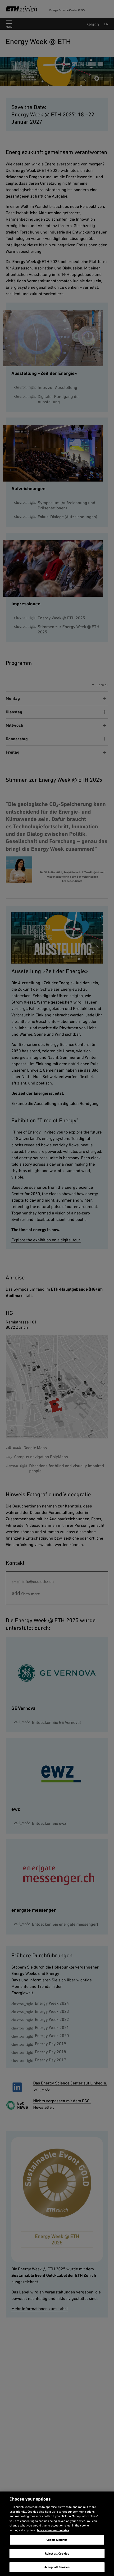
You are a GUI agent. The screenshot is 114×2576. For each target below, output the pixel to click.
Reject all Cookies (57, 2553)
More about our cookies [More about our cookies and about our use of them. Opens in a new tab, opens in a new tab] (53, 2530)
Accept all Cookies (56, 2567)
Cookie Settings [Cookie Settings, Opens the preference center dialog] (57, 2539)
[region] (57, 2533)
